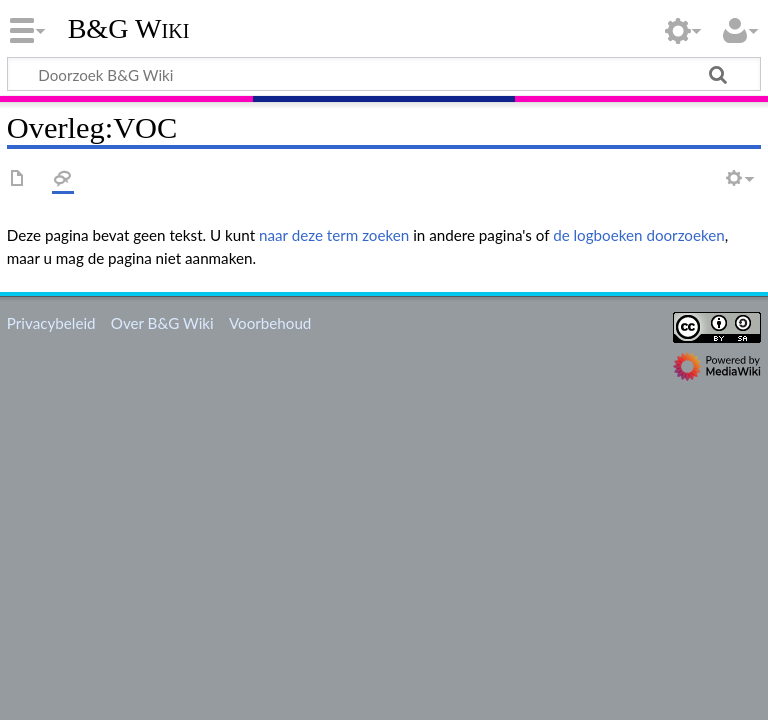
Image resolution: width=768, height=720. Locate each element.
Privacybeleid (51, 323)
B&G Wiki (129, 29)
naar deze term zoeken (334, 235)
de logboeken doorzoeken (639, 235)
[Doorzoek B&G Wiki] (384, 74)
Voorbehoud (270, 323)
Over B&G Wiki (162, 323)
